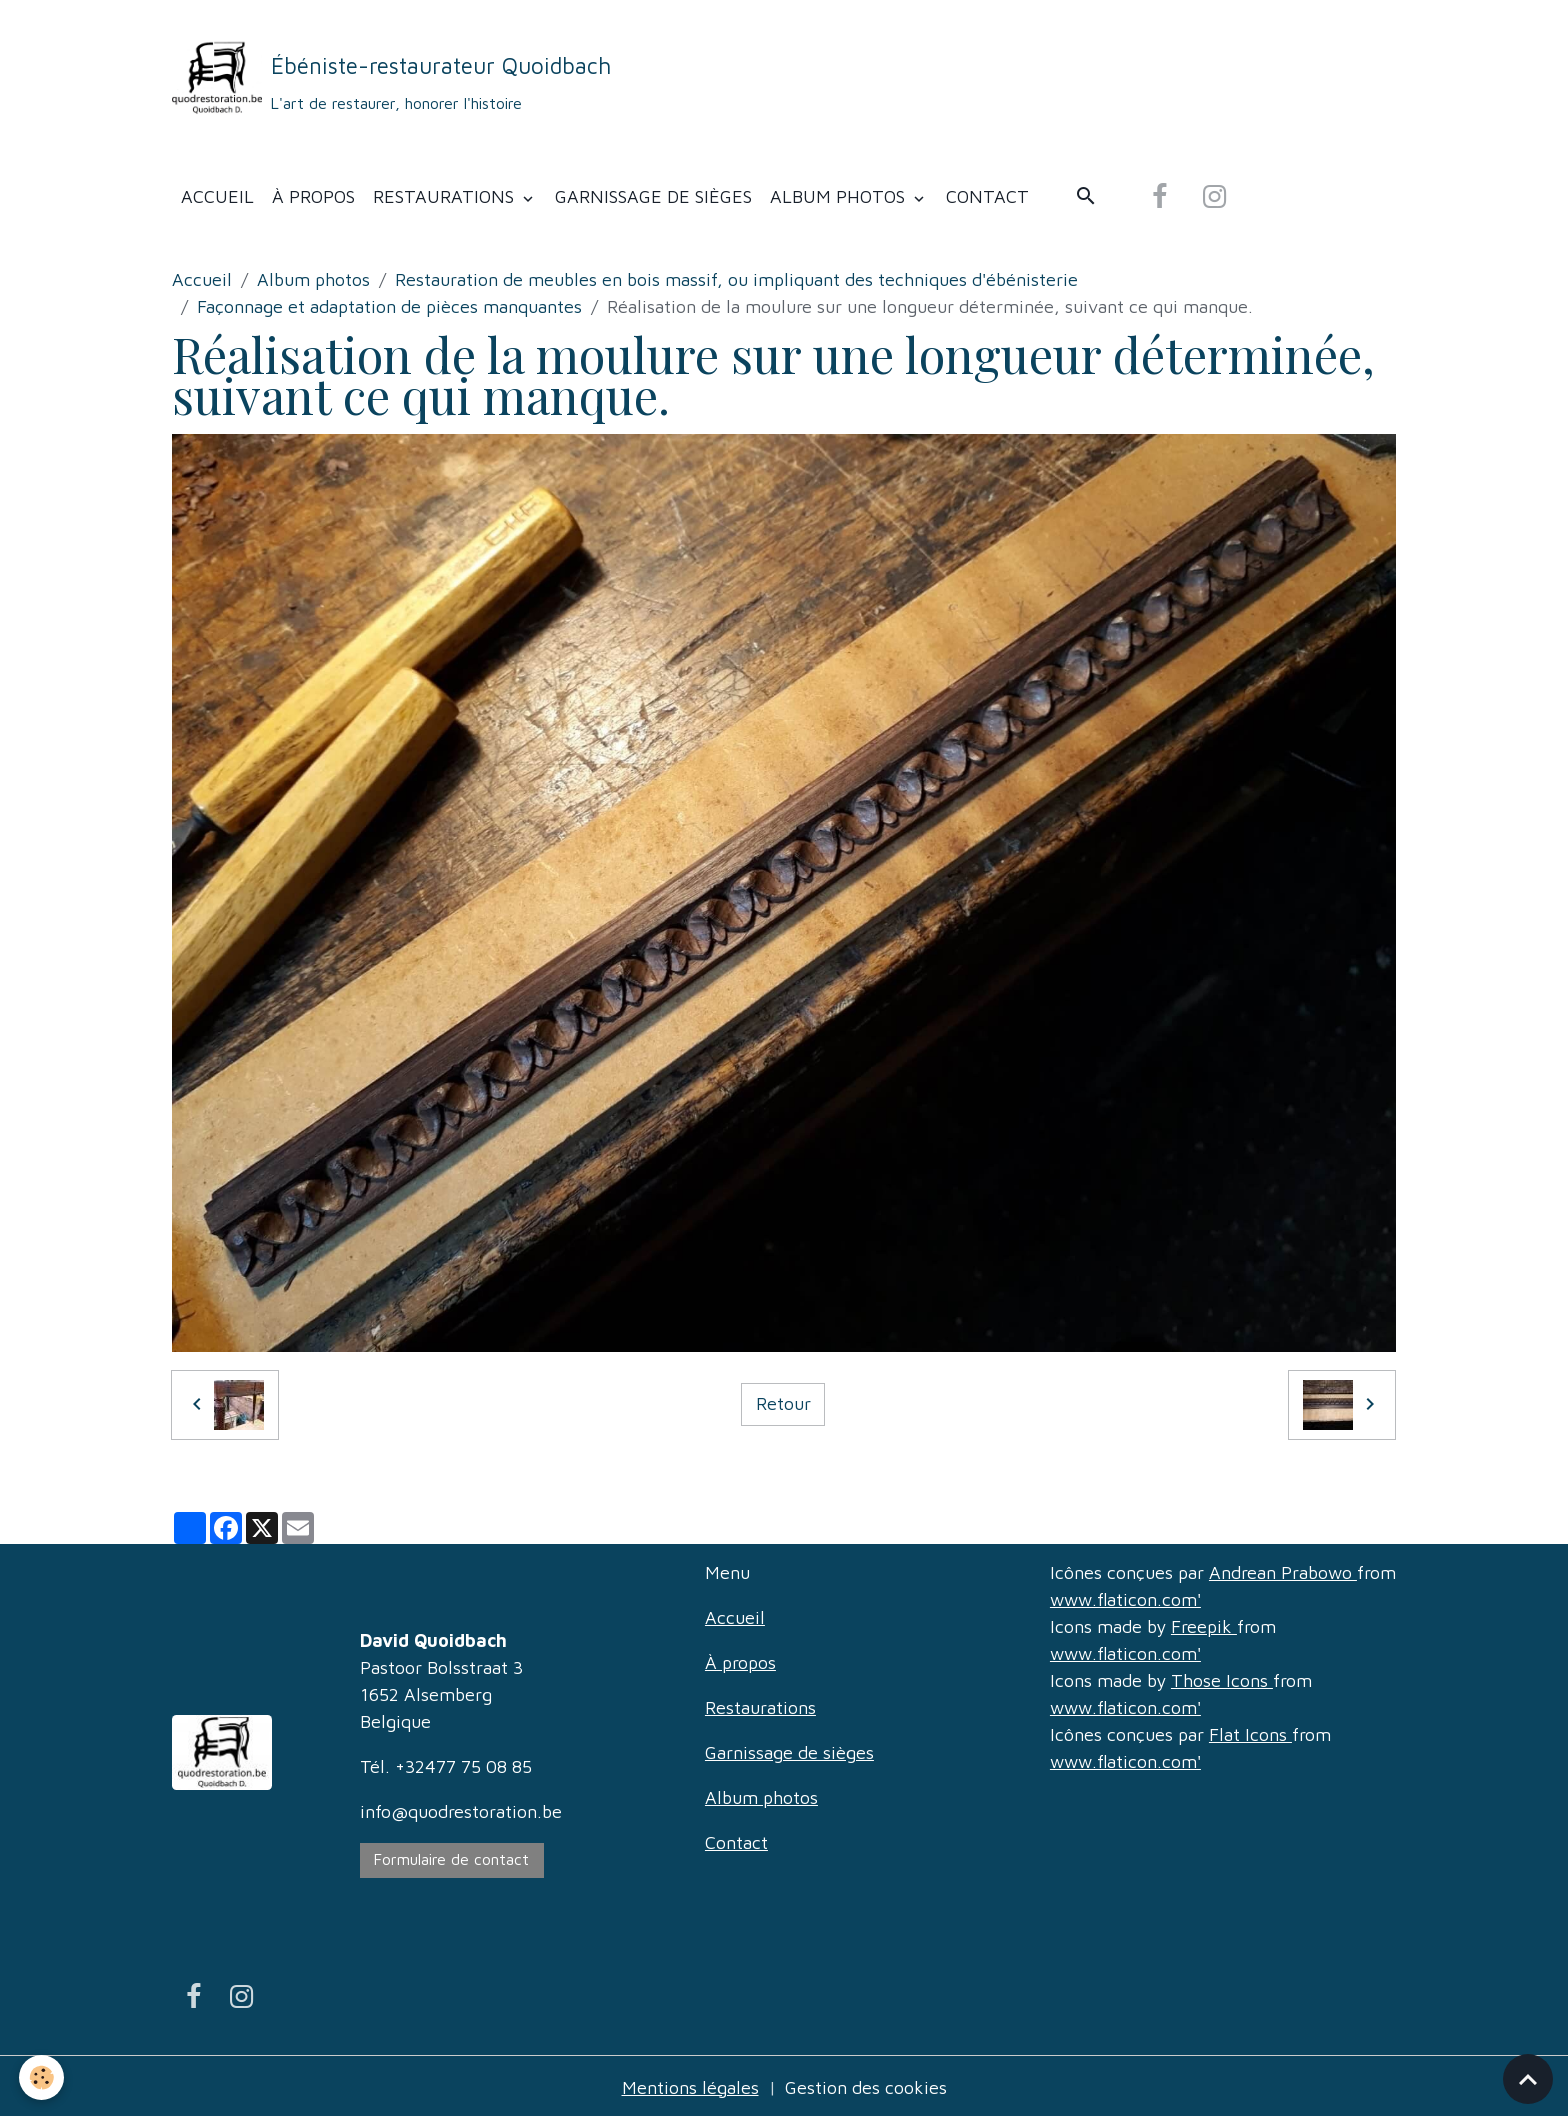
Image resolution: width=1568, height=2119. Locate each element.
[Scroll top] (1528, 2079)
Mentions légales (690, 2087)
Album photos (840, 196)
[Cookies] (42, 2077)
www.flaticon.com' (1125, 1599)
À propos (313, 196)
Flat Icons (1250, 1734)
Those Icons (1222, 1680)
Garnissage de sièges (653, 196)
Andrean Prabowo (1283, 1572)
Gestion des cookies (866, 2087)
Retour (783, 1403)
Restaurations (446, 196)
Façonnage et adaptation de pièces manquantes (389, 306)
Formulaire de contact (451, 1859)
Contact (987, 196)
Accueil (217, 196)
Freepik (1204, 1626)
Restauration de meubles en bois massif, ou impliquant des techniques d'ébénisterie (736, 279)
